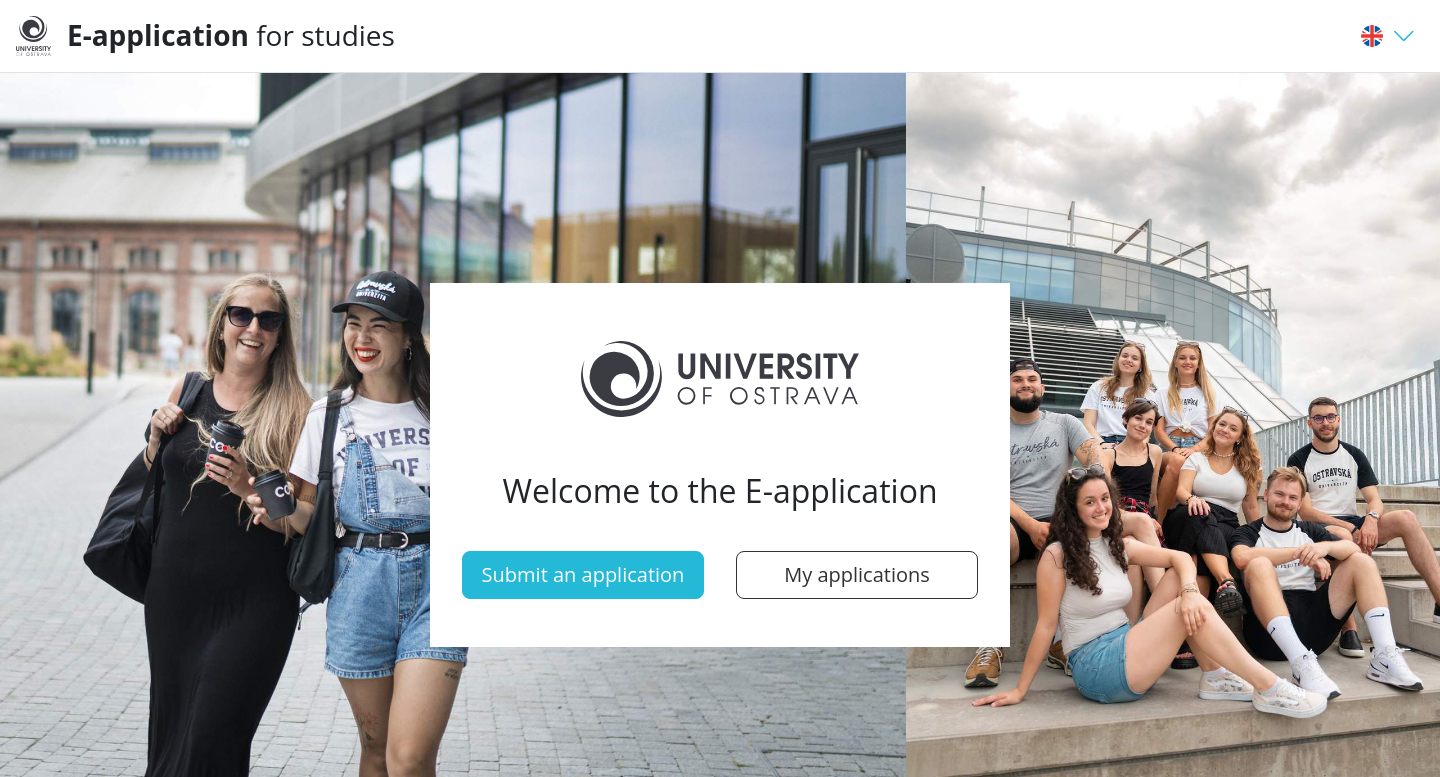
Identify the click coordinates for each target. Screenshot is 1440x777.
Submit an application (583, 574)
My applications (857, 574)
